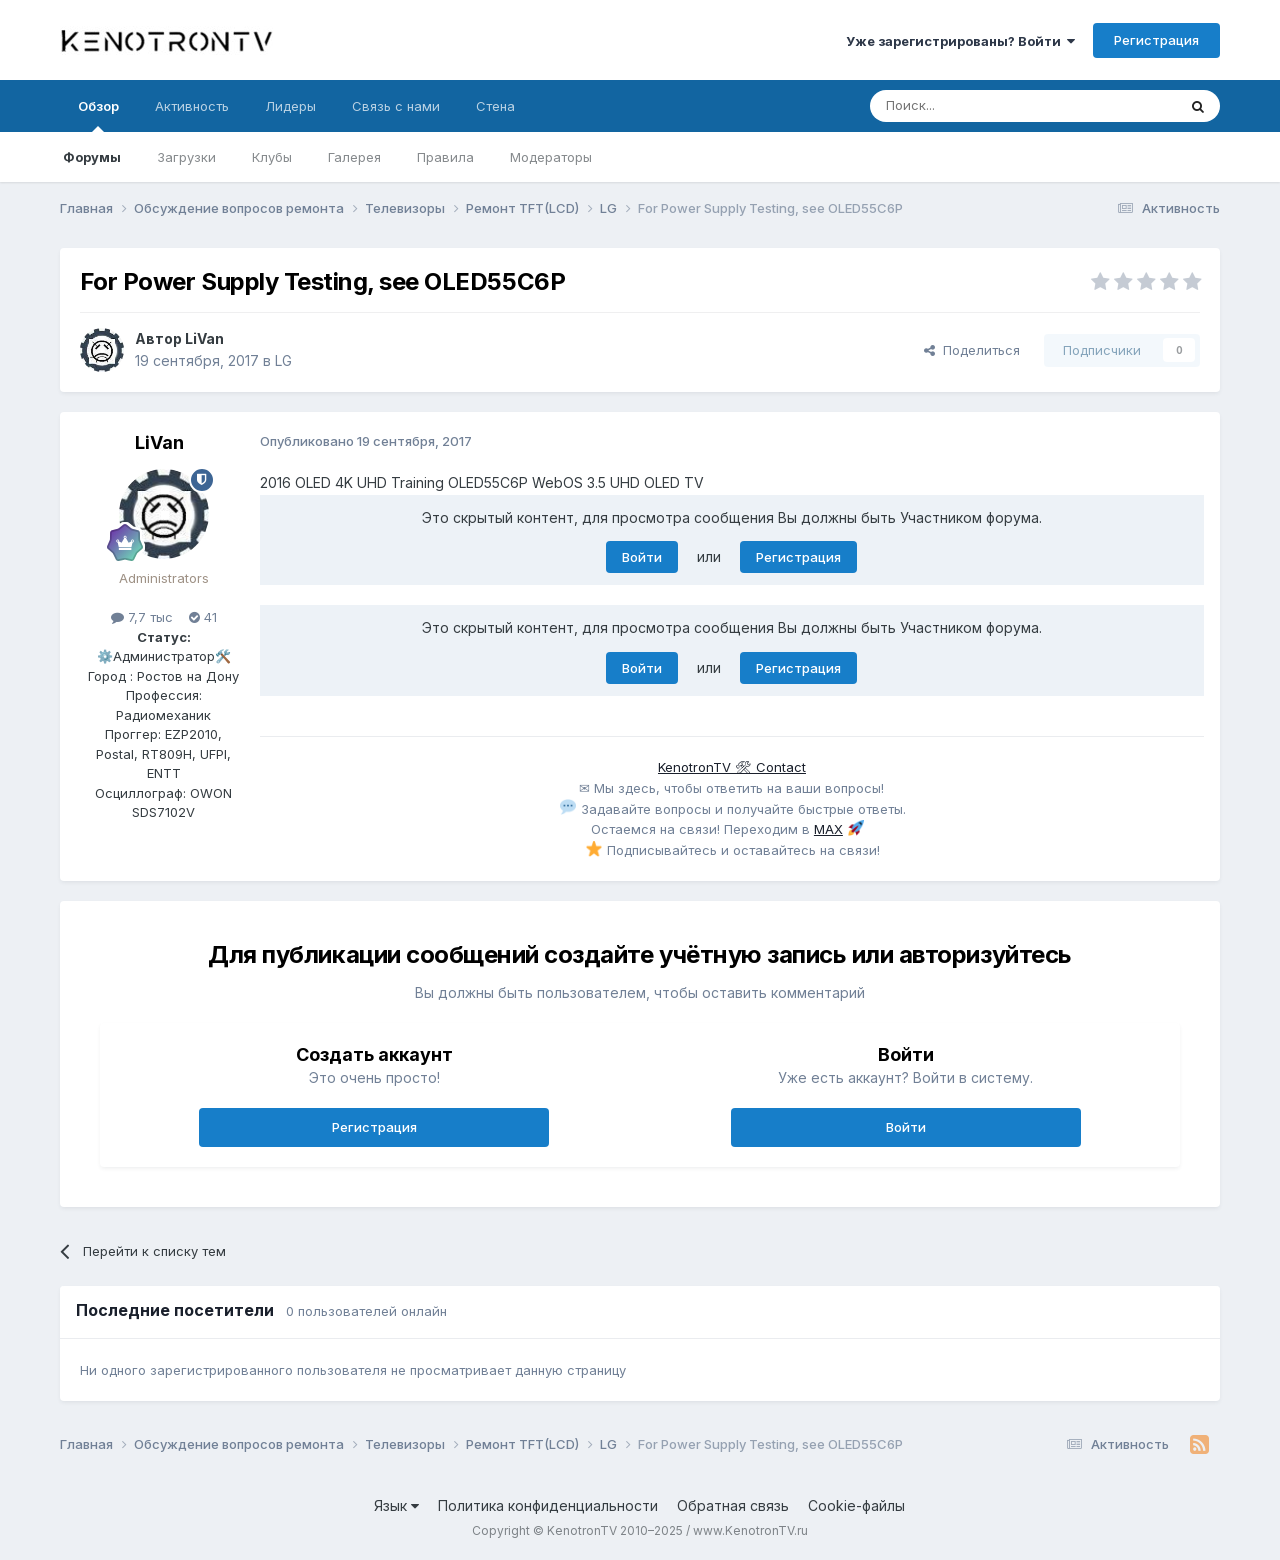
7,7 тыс (142, 617)
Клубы (272, 157)
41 (203, 617)
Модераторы (551, 157)
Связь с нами (396, 106)
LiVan (204, 338)
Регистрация (1156, 40)
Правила (445, 157)
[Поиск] (977, 106)
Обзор (98, 115)
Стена (495, 106)
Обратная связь (733, 1505)
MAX (828, 829)
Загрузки (186, 157)
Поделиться (972, 350)
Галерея (354, 157)
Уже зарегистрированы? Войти (960, 41)
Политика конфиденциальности (548, 1505)
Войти (642, 557)
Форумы (92, 157)
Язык (396, 1505)
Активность (192, 106)
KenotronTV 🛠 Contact (732, 767)
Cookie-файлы (856, 1505)
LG (283, 360)
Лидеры (290, 106)
